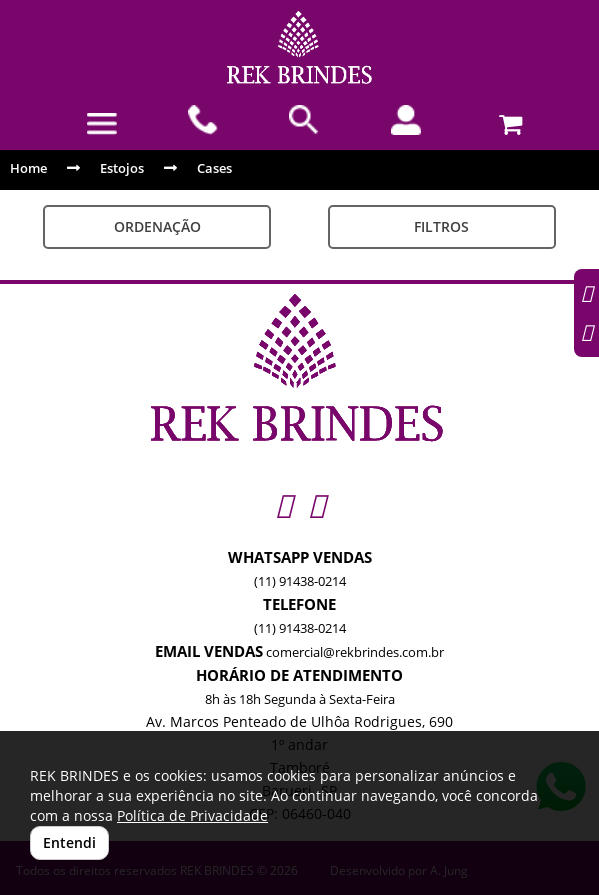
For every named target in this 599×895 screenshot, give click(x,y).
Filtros (441, 226)
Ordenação (157, 226)
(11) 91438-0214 (300, 581)
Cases (214, 168)
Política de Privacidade (192, 815)
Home (28, 168)
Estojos (122, 168)
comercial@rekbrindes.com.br (355, 652)
